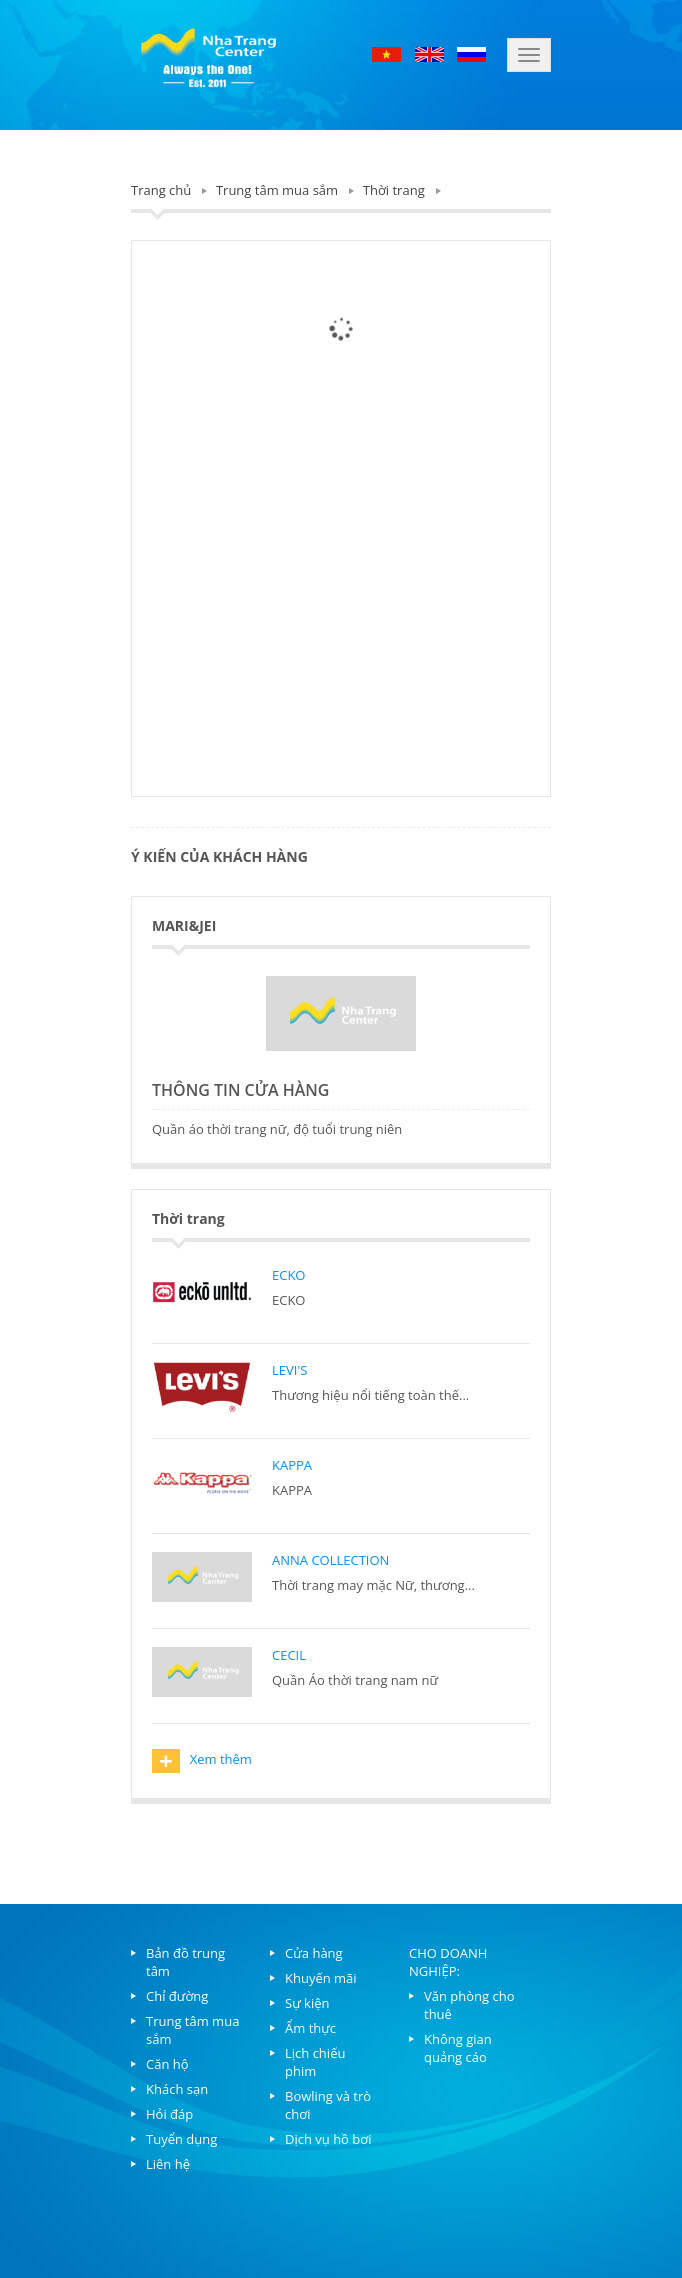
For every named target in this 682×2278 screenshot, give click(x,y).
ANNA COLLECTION (330, 1560)
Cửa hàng (314, 1953)
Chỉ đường (177, 1996)
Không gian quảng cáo (458, 2048)
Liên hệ (168, 2164)
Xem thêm (202, 1761)
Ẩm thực (310, 2028)
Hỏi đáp (169, 2114)
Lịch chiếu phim (315, 2062)
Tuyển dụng (181, 2139)
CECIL (289, 1655)
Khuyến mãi (321, 1978)
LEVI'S (289, 1370)
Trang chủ (161, 190)
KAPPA (292, 1465)
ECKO (288, 1275)
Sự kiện (307, 2003)
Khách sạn (177, 2089)
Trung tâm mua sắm (277, 190)
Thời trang (394, 190)
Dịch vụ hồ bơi (328, 2139)
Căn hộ (167, 2064)
